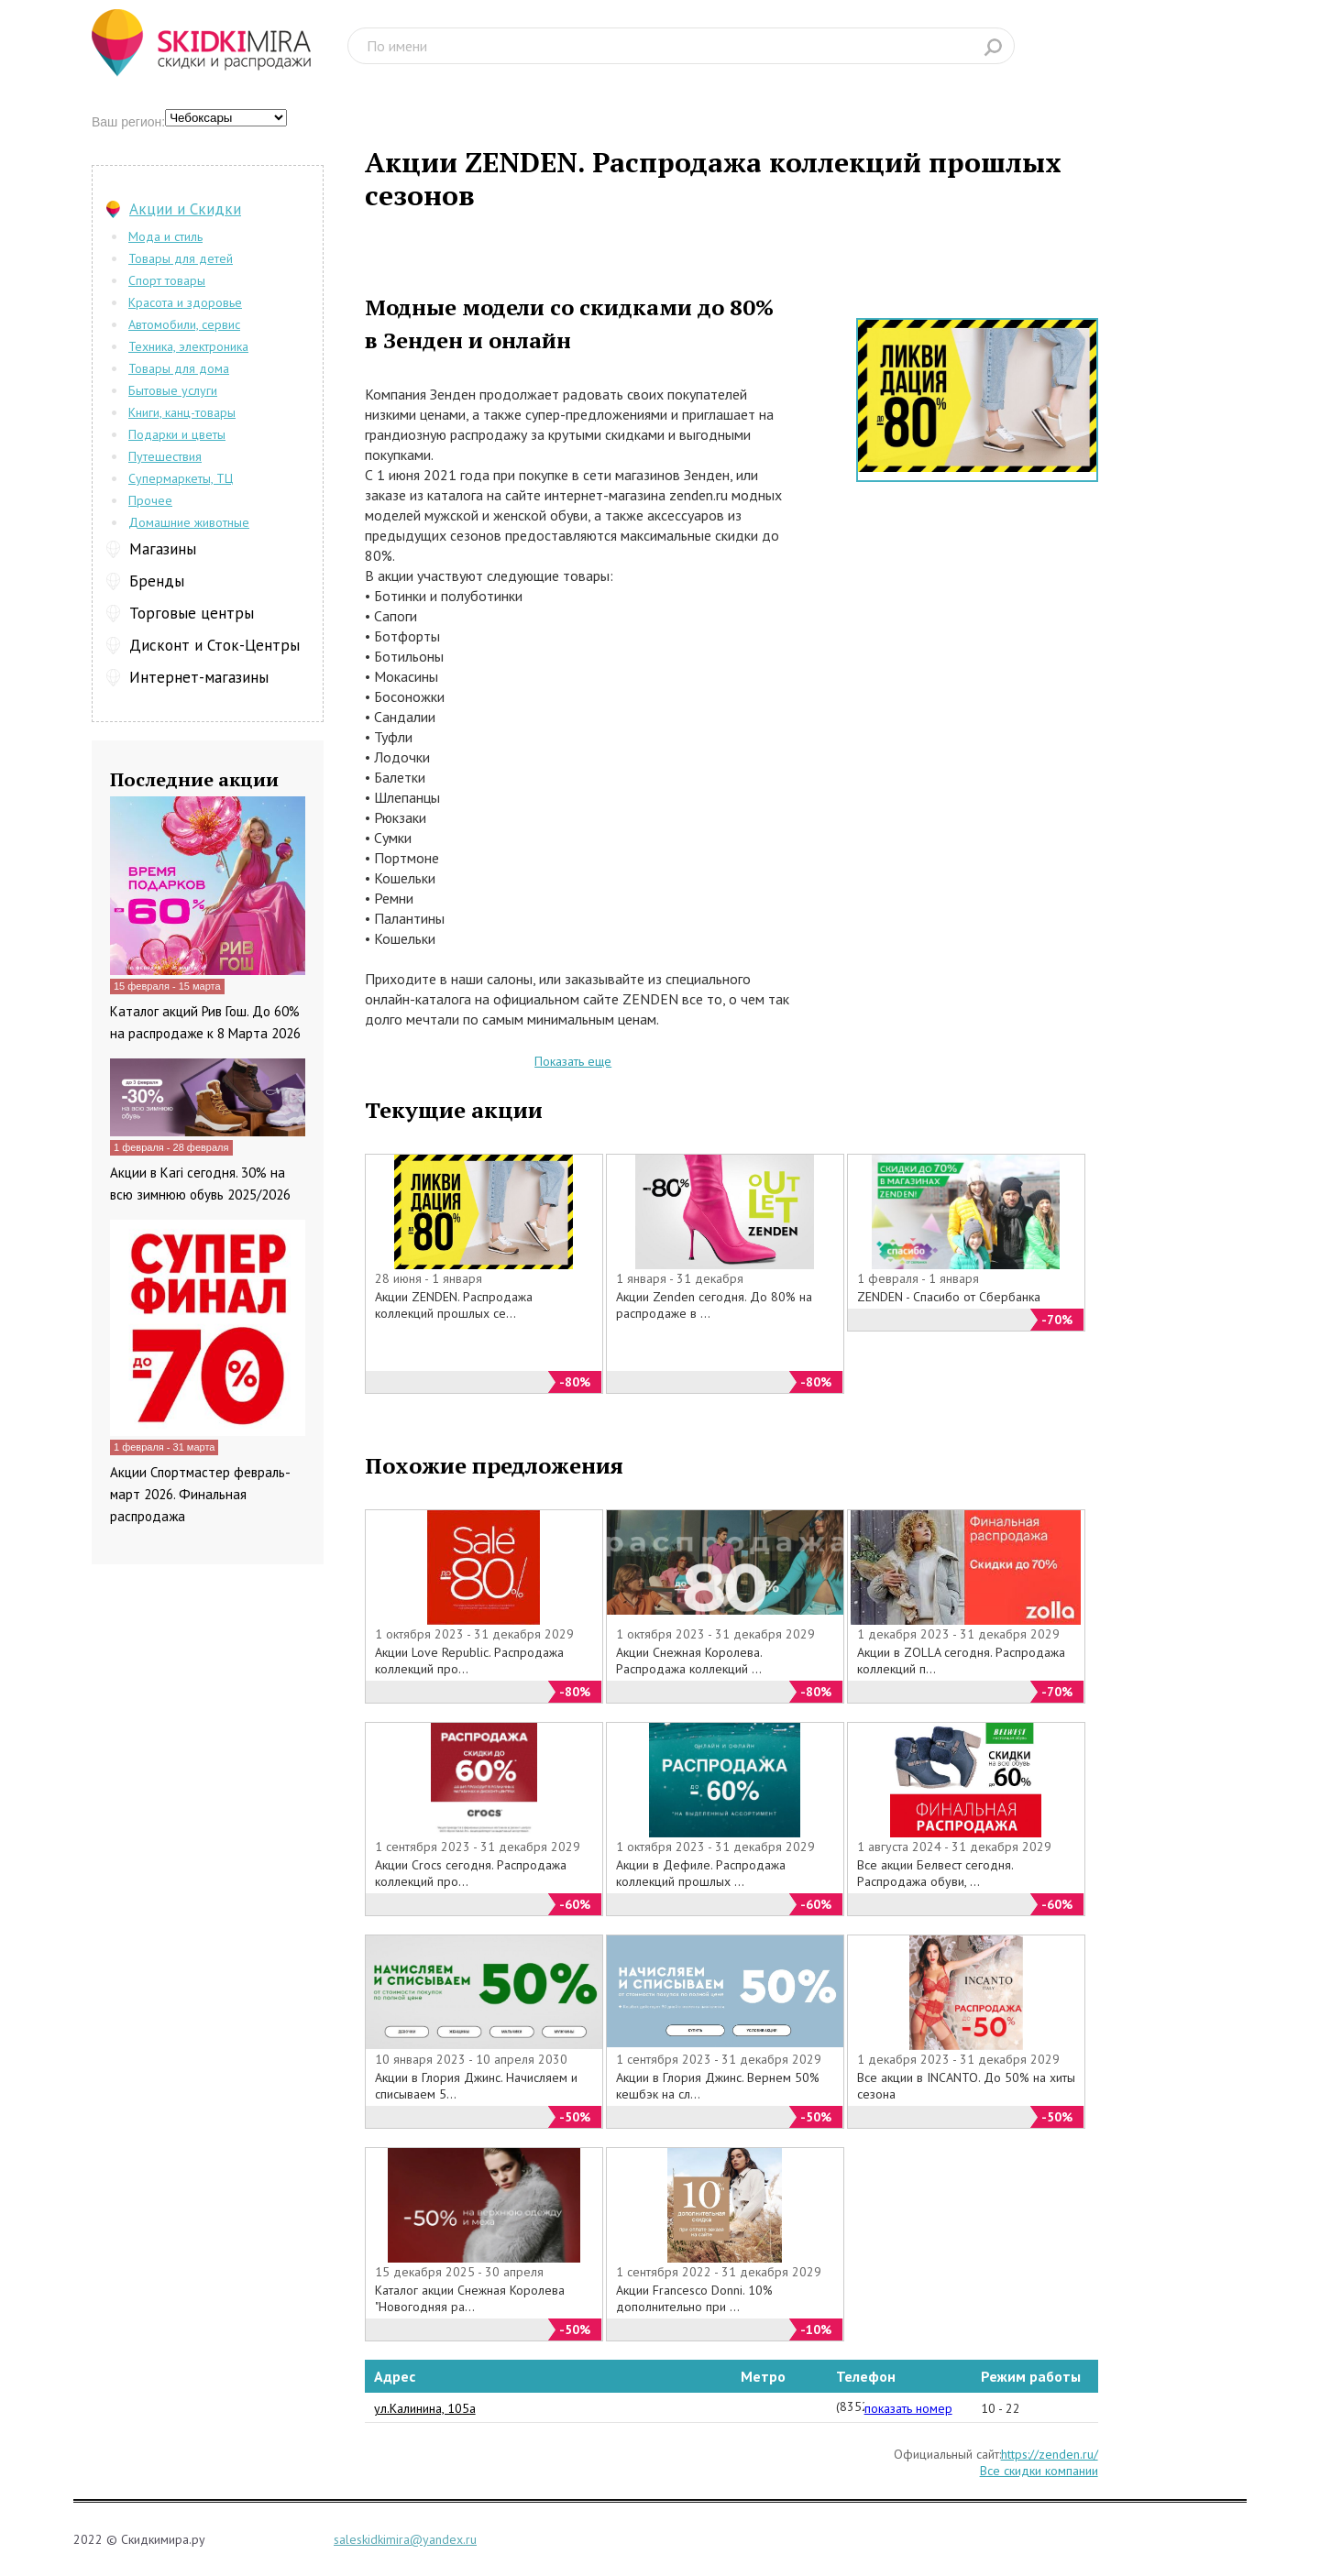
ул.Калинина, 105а (425, 2408)
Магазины (162, 549)
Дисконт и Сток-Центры (214, 645)
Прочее (150, 500)
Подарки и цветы (177, 434)
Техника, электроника (188, 346)
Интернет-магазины (199, 677)
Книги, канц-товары (182, 412)
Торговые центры (191, 613)
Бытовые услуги (172, 390)
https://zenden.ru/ (1049, 2454)
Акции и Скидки (185, 209)
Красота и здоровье (185, 302)
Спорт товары (166, 280)
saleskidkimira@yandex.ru (405, 2539)
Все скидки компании (1039, 2470)
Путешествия (165, 456)
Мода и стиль (165, 236)
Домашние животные (188, 522)
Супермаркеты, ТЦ (180, 478)
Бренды (156, 581)
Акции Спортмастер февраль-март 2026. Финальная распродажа (200, 1494)
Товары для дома (178, 368)
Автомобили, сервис (184, 324)
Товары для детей (180, 258)
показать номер (908, 2408)
